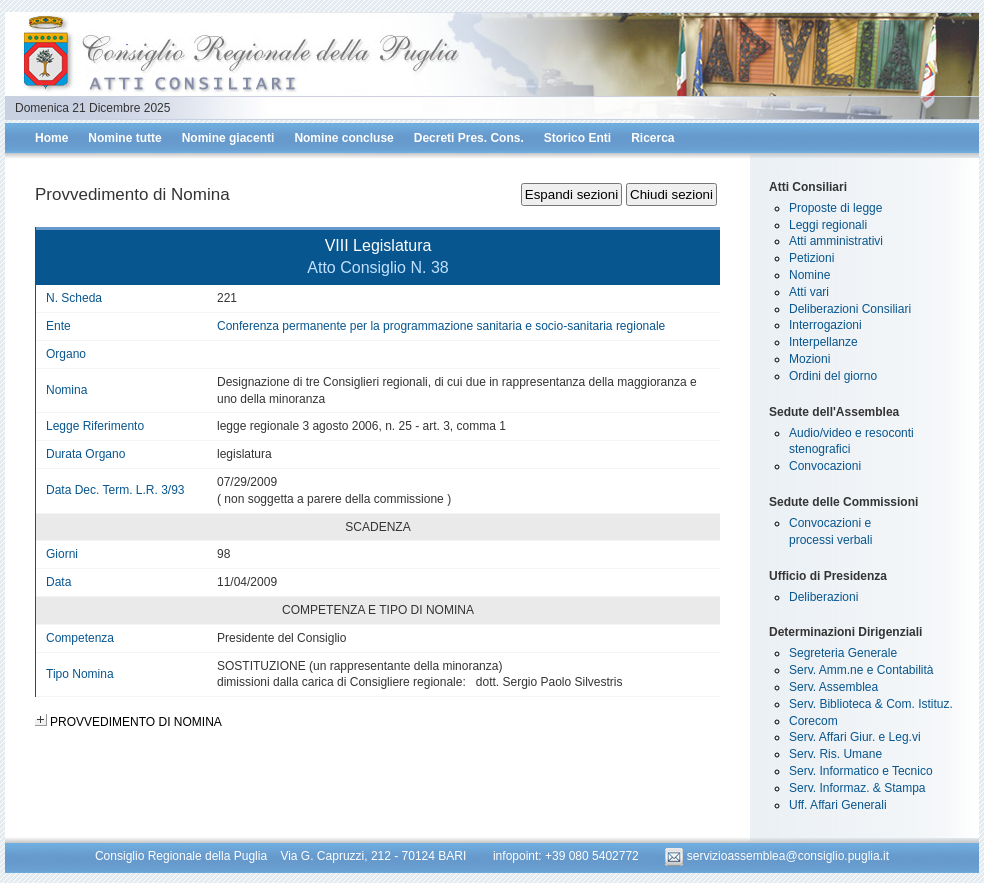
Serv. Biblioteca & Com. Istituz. (871, 704)
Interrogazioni (825, 325)
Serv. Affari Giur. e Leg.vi (855, 737)
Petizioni (811, 258)
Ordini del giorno (833, 376)
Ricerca (652, 138)
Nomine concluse (343, 138)
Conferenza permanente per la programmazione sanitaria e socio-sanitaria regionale (441, 326)
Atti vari (809, 292)
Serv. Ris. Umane (835, 754)
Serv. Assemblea (833, 687)
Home (51, 138)
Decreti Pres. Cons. (469, 138)
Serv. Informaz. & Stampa (857, 788)
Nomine (809, 275)
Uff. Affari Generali (838, 805)
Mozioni (809, 359)
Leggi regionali (828, 225)
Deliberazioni (823, 597)
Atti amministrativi (836, 241)
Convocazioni (825, 466)
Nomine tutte (124, 138)
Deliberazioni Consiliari (850, 309)
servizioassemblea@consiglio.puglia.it (777, 856)
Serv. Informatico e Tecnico (861, 771)
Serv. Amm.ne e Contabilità (861, 670)
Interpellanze (823, 342)
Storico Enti (577, 138)
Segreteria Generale (843, 653)
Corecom (813, 721)
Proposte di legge (835, 208)
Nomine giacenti (228, 138)
